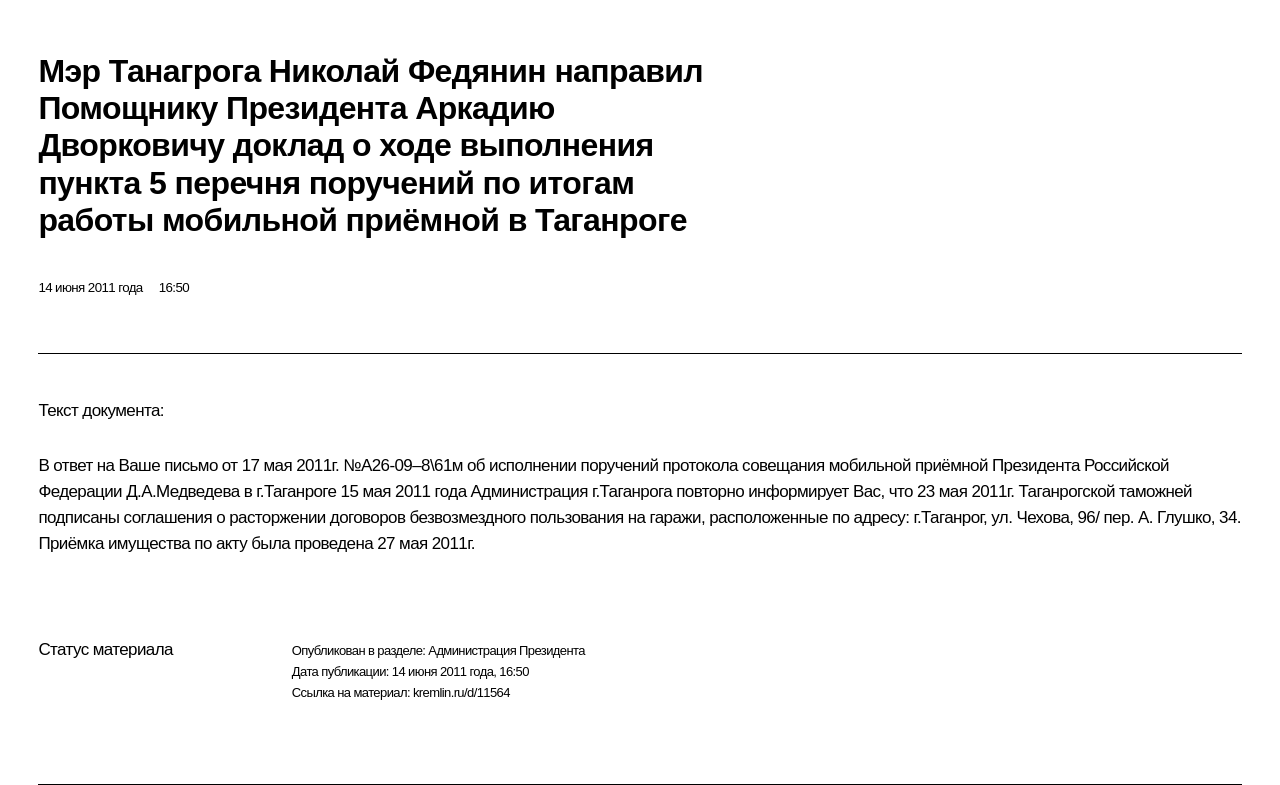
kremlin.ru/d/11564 (461, 692)
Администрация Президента (506, 650)
